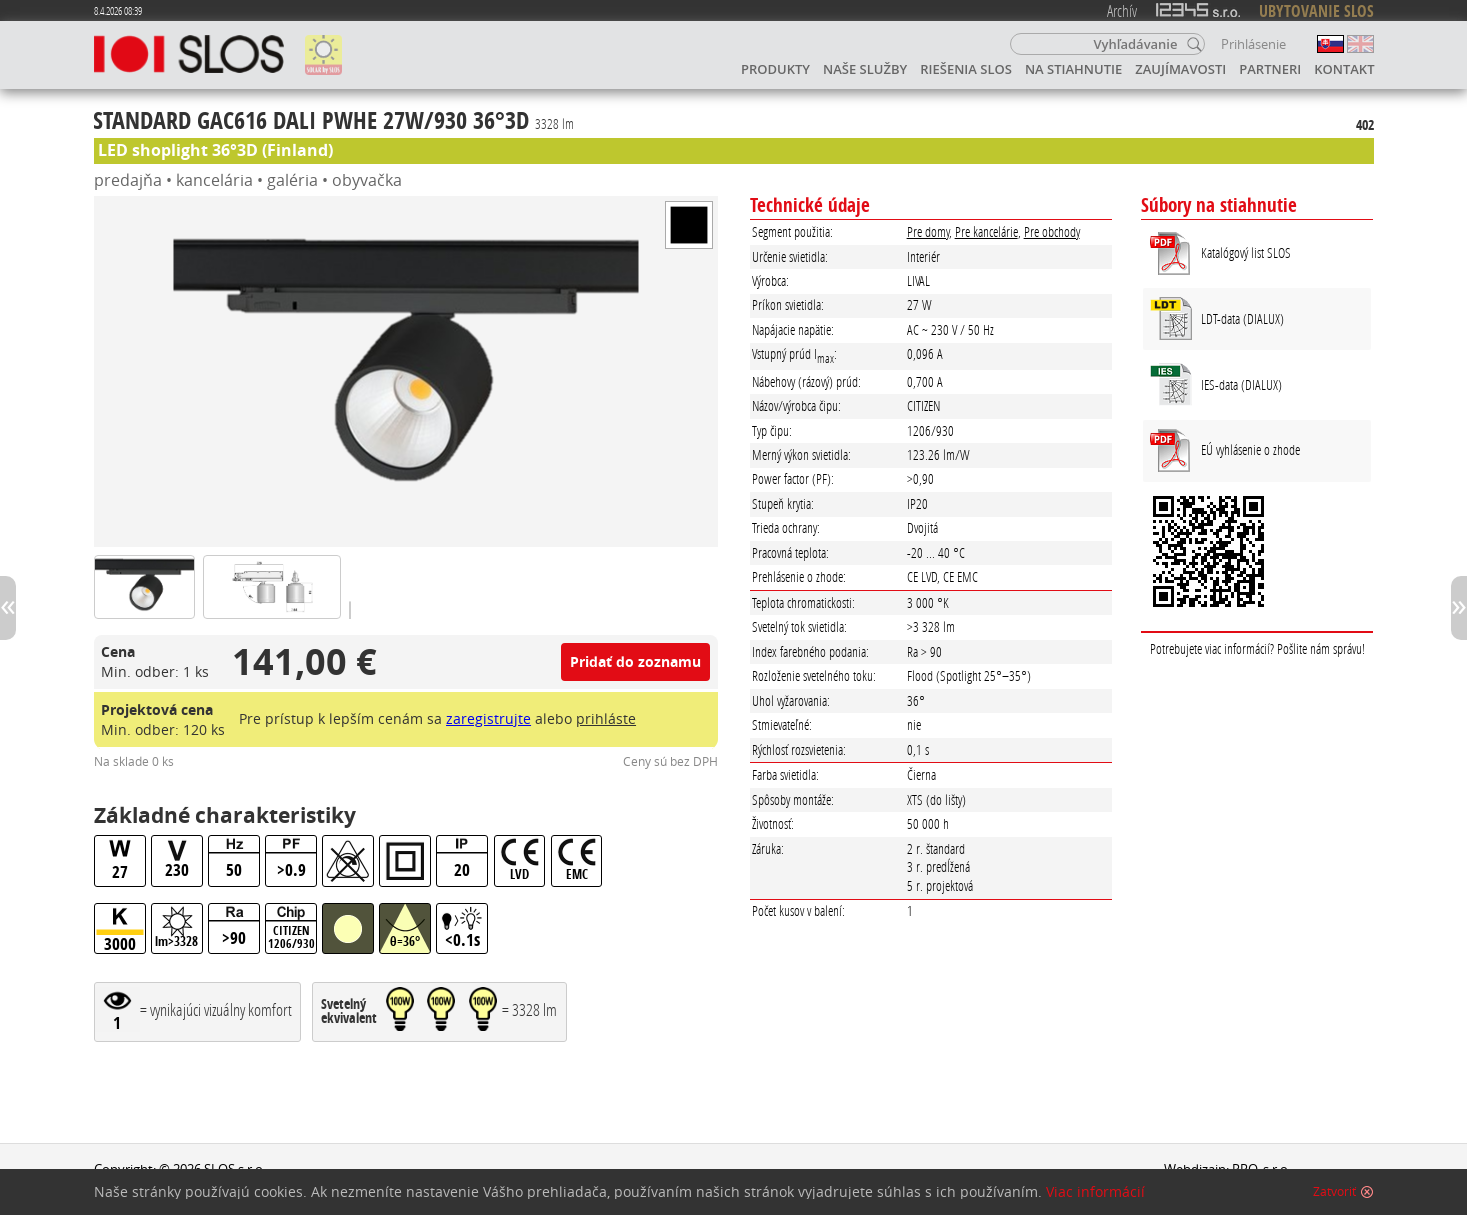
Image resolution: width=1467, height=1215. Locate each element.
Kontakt (1344, 69)
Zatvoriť (1334, 1192)
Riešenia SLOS (966, 69)
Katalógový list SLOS (1246, 252)
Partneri (1270, 69)
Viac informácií (1095, 1192)
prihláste (606, 718)
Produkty (775, 69)
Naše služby (865, 69)
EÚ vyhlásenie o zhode (1250, 449)
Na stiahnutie (1073, 69)
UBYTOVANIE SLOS (1316, 11)
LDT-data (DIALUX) (1242, 318)
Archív (1122, 10)
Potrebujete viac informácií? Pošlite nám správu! (1257, 648)
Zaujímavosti (1180, 69)
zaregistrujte (488, 718)
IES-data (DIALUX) (1241, 384)
